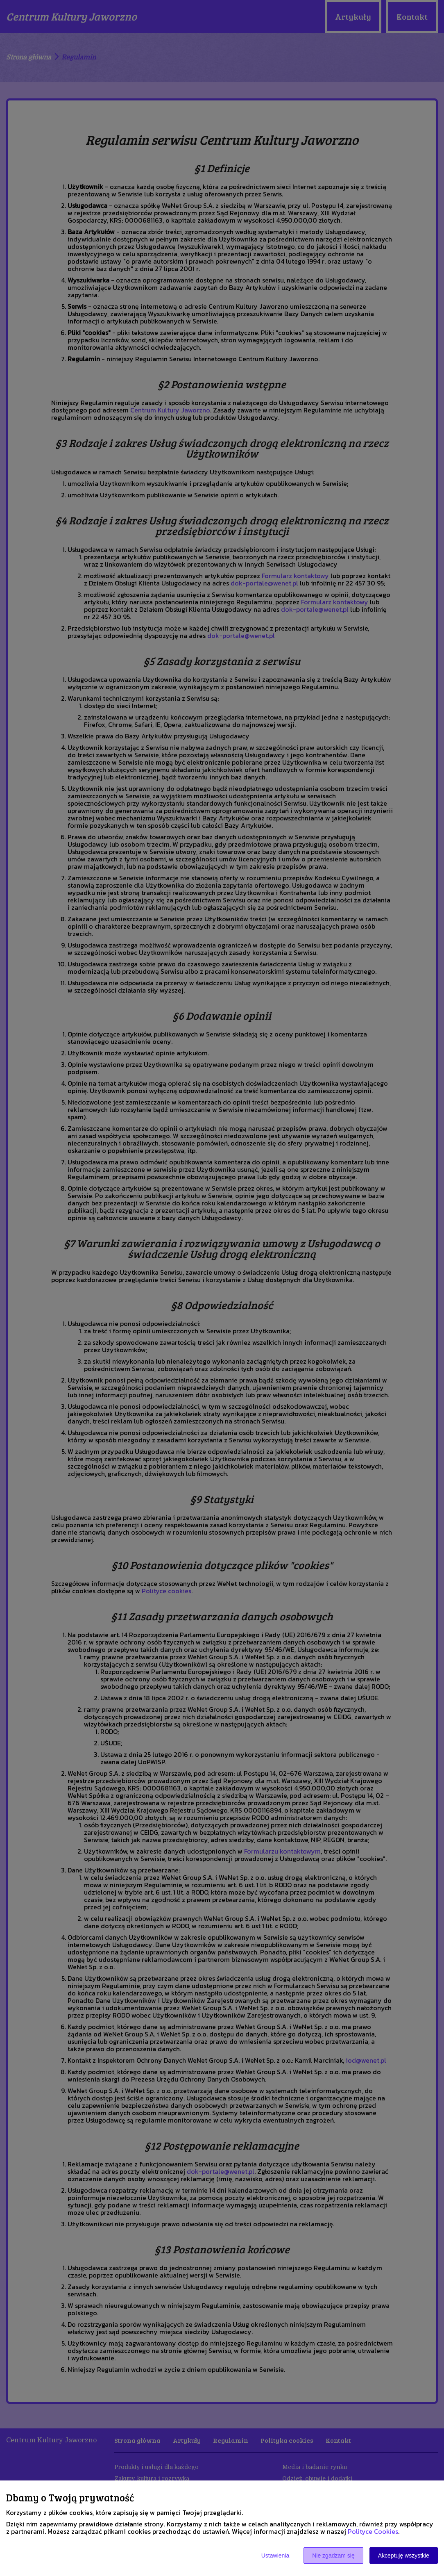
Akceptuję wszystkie (403, 2555)
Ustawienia (275, 2555)
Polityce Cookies (373, 2531)
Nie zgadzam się (333, 2555)
